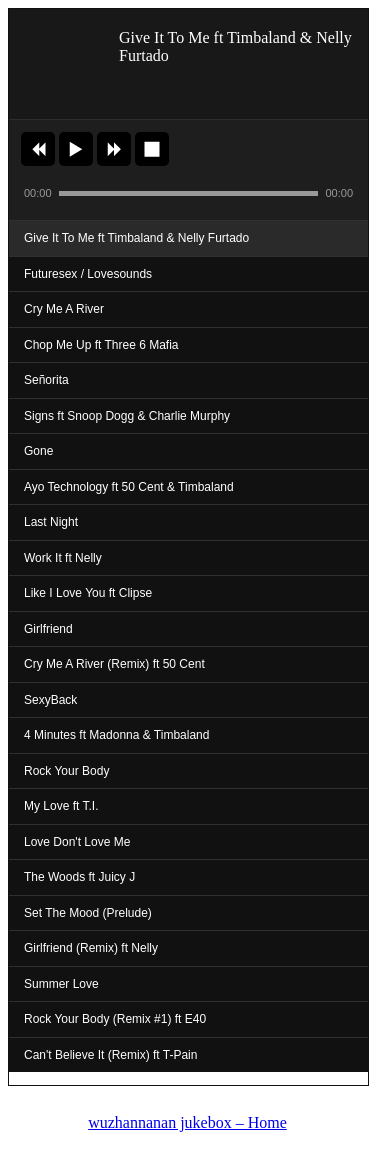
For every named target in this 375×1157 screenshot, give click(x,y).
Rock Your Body (66, 771)
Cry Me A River (64, 309)
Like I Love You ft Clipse (88, 593)
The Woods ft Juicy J (79, 877)
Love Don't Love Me (77, 842)
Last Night (51, 522)
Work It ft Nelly (63, 558)
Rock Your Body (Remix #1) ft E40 (115, 1019)
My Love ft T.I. (61, 806)
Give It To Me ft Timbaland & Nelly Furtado (136, 238)
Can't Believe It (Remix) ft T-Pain (110, 1055)
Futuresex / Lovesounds (88, 274)
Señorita (46, 380)
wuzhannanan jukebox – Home (187, 1122)
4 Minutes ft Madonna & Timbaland (116, 735)
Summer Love (61, 984)
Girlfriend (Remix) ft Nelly (91, 948)
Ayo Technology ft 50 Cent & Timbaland (129, 487)
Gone (38, 451)
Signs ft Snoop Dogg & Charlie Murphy (127, 416)
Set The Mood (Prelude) (88, 913)
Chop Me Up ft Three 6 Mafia (101, 345)
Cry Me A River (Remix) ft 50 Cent (114, 664)
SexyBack (50, 700)
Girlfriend (48, 629)
